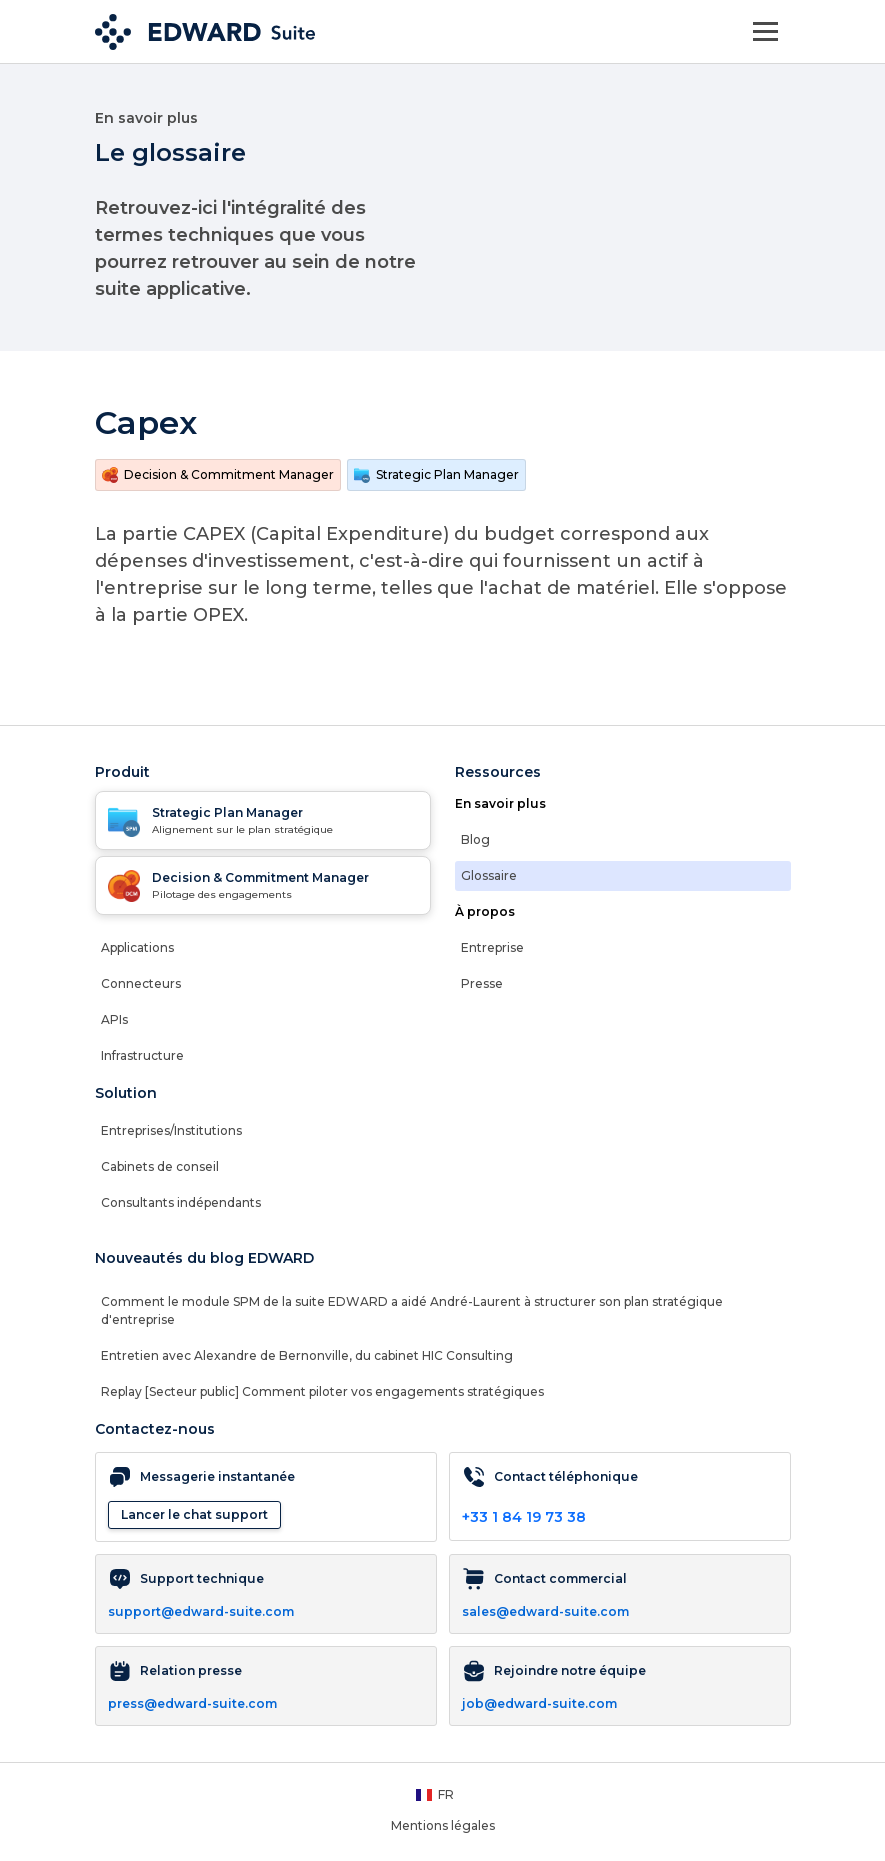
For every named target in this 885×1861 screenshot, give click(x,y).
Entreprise (492, 947)
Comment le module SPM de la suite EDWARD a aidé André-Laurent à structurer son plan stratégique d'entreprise (412, 1310)
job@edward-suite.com (539, 1703)
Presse (482, 983)
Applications (137, 947)
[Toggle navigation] (765, 31)
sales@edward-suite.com (545, 1611)
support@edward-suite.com (201, 1611)
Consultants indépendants (181, 1202)
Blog (475, 839)
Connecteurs (141, 983)
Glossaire (489, 875)
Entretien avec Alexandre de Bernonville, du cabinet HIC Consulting (307, 1355)
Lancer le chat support (194, 1514)
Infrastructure (142, 1055)
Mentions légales (443, 1825)
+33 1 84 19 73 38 (524, 1517)
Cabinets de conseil (160, 1166)
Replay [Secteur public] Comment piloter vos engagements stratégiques (322, 1391)
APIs (114, 1019)
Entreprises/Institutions (171, 1130)
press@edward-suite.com (192, 1703)
